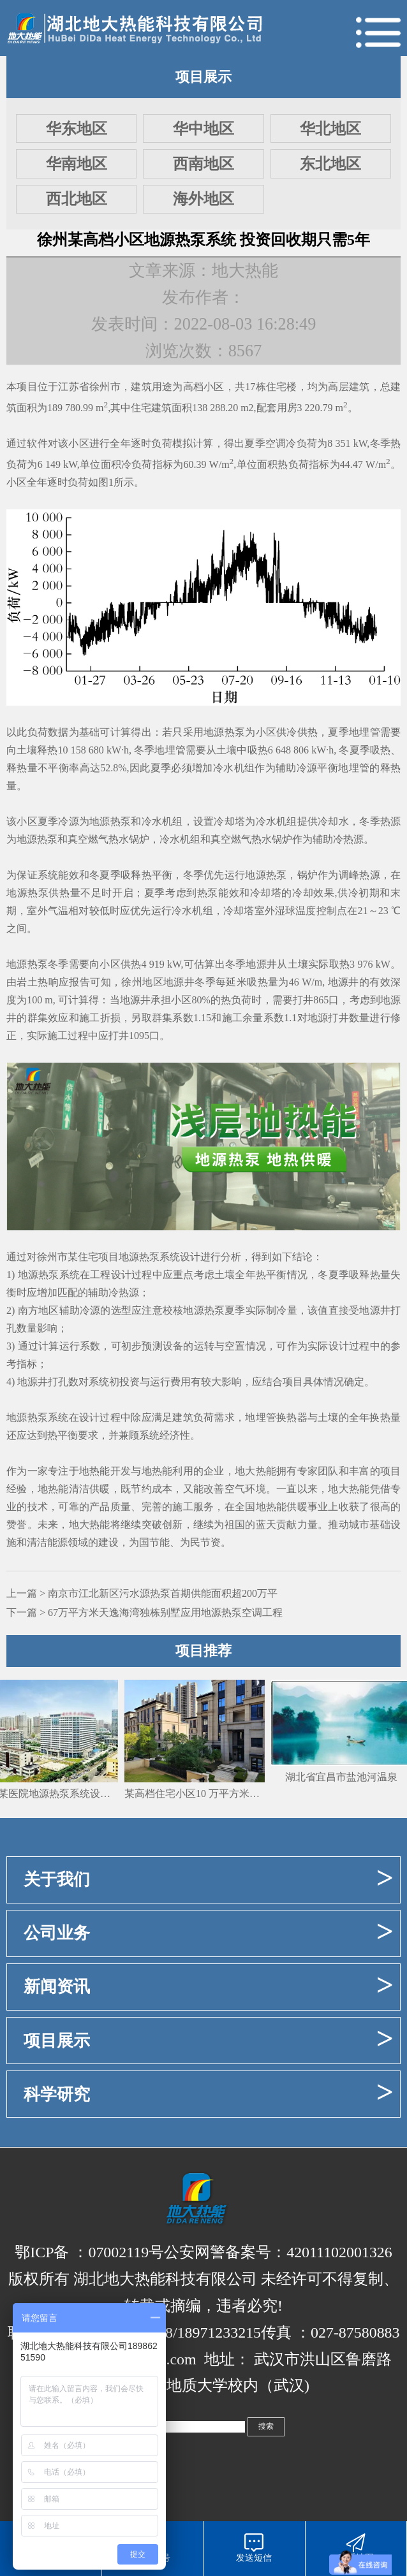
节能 (159, 1542)
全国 (245, 1506)
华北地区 (330, 128)
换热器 (291, 1417)
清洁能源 (47, 1542)
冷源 (307, 767)
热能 (99, 1524)
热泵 (47, 839)
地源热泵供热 (38, 892)
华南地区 (76, 164)
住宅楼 (281, 386)
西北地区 (76, 199)
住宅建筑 (151, 407)
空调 (275, 443)
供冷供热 (297, 732)
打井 (303, 999)
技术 (37, 1506)
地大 (79, 1524)
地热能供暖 (281, 1506)
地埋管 (364, 732)
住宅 (88, 1256)
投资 (129, 1381)
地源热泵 (224, 732)
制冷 (276, 1310)
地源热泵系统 (149, 1256)
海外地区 (203, 199)
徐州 (99, 386)
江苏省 (73, 386)
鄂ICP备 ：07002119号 (89, 2252)
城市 (359, 1524)
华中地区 (203, 128)
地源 (27, 839)
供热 (131, 964)
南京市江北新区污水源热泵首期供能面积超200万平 (163, 1593)
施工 (89, 1017)
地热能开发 (105, 1471)
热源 (390, 821)
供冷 (318, 821)
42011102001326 (339, 2252)
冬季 (379, 443)
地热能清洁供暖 (74, 1488)
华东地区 (76, 128)
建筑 (141, 386)
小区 (214, 386)
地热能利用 (167, 1471)
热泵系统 (48, 1417)
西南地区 (203, 164)
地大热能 (255, 1471)
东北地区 (330, 164)
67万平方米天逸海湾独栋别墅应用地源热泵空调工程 (165, 1612)
